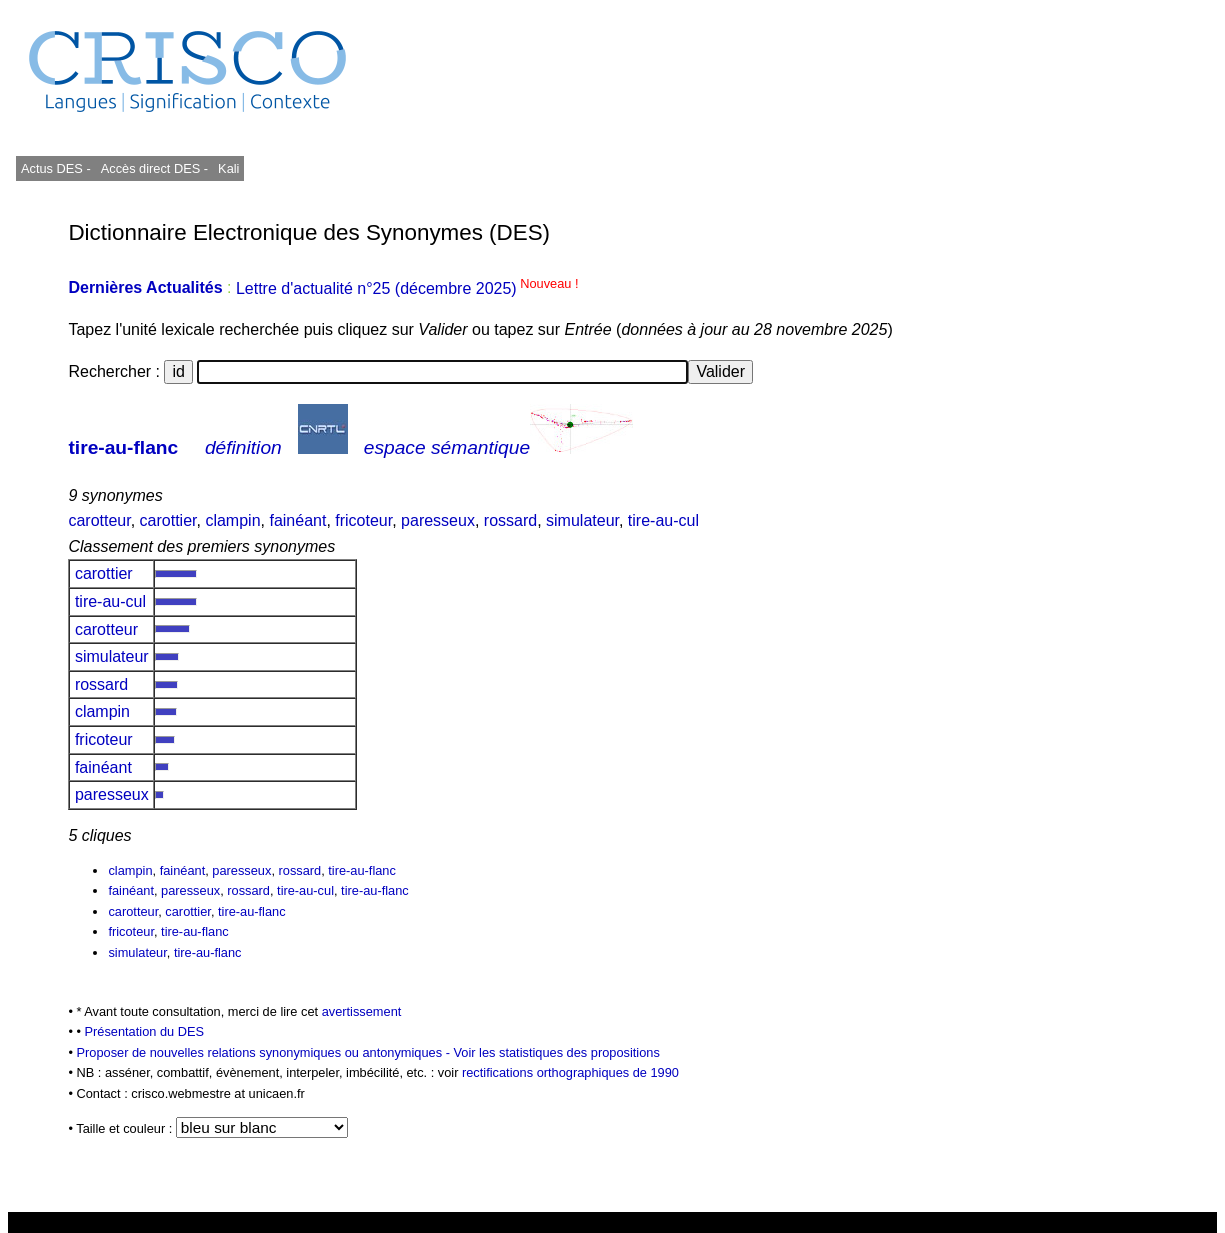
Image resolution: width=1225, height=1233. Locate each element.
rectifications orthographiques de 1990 (570, 1072)
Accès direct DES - (154, 168)
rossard (510, 520)
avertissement (362, 1011)
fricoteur (363, 520)
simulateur (582, 520)
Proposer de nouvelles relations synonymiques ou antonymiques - (264, 1052)
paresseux (438, 520)
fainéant (297, 520)
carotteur (99, 520)
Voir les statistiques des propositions (557, 1052)
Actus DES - (56, 168)
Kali (228, 168)
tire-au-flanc (123, 447)
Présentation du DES (145, 1031)
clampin (232, 520)
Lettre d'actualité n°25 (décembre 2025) (407, 288)
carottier (168, 520)
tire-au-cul (663, 520)
